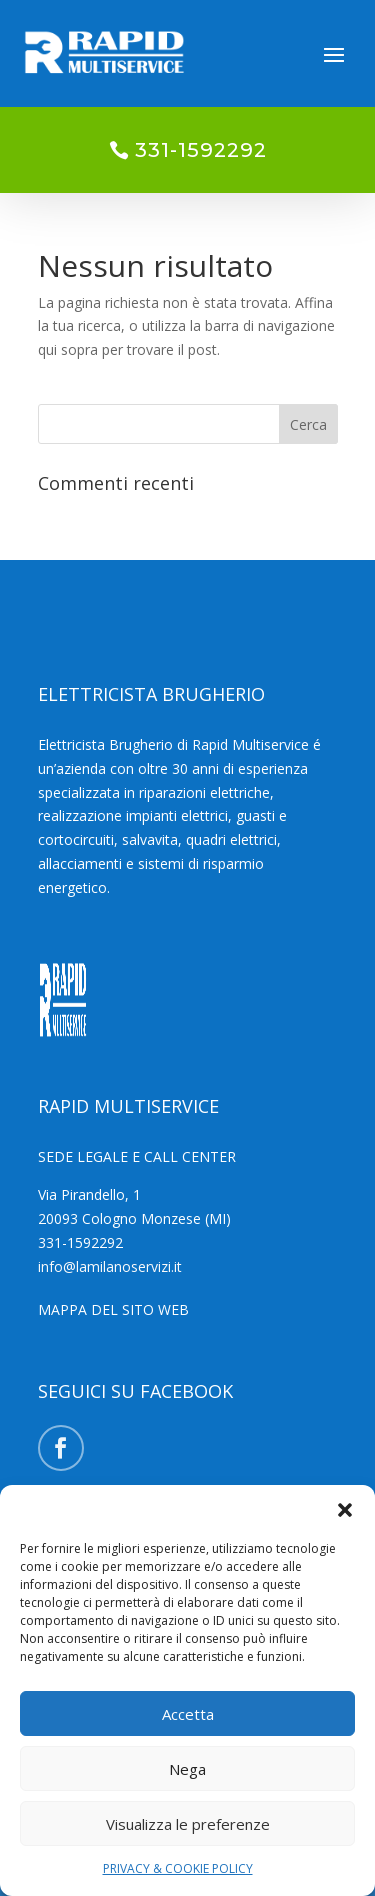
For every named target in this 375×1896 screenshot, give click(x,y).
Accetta (188, 1714)
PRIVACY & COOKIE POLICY (178, 1868)
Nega (187, 1769)
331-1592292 (201, 150)
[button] (345, 1510)
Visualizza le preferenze (188, 1824)
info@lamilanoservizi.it (110, 1266)
